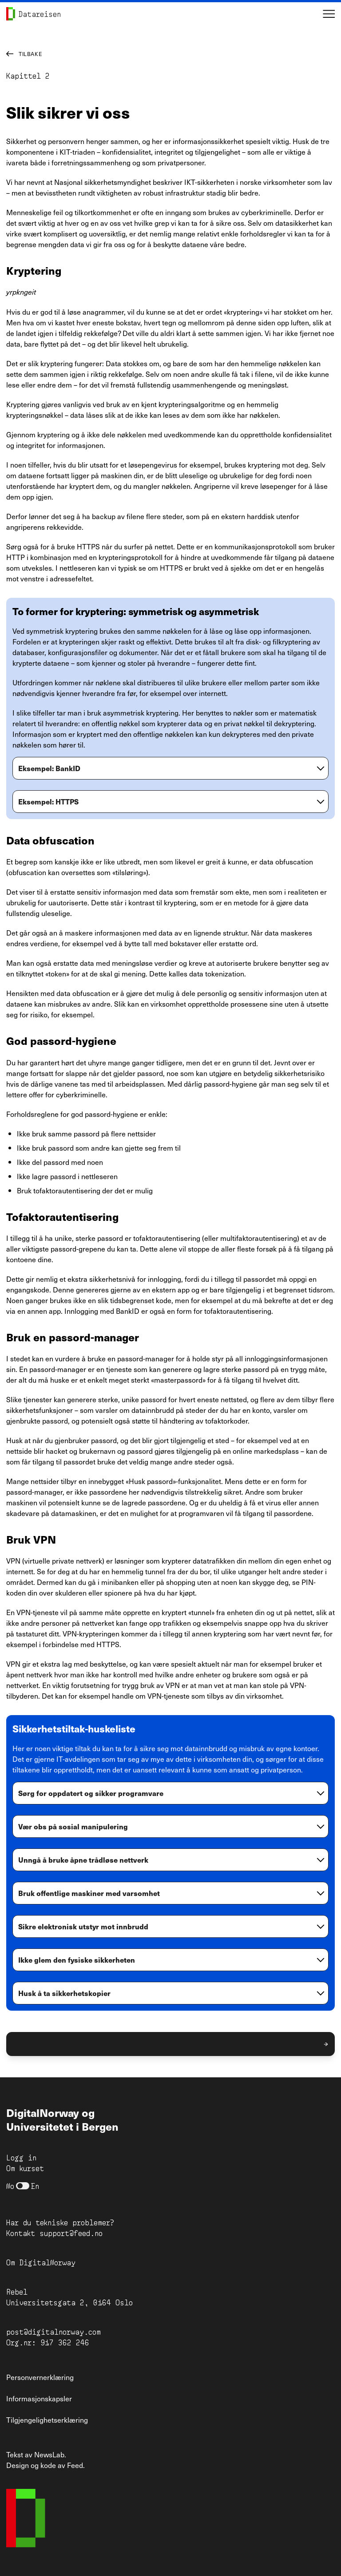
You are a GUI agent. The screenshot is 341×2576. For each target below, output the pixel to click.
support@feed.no (71, 2232)
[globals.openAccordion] (170, 770)
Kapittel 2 (28, 75)
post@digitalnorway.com (53, 2331)
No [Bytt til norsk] (10, 2185)
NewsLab (49, 2454)
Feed (75, 2465)
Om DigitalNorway (40, 2262)
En (35, 2185)
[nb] (22, 2186)
